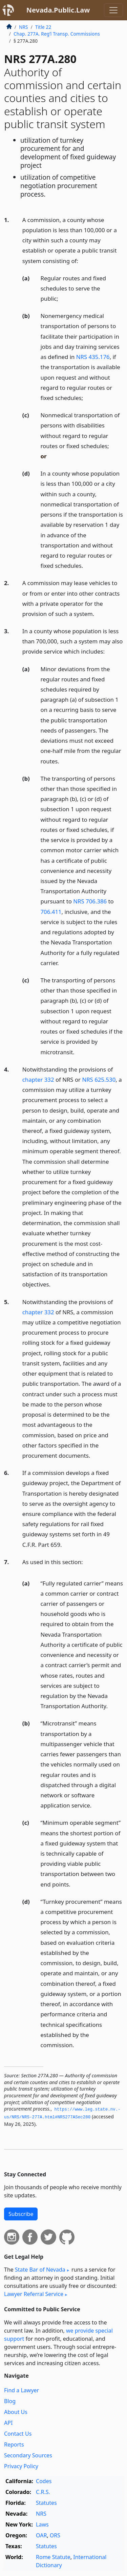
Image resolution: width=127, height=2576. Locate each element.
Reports (14, 2444)
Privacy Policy (21, 2466)
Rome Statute (53, 2557)
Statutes (46, 2503)
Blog (10, 2401)
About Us (15, 2412)
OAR (41, 2535)
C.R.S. (43, 2492)
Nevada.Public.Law (58, 10)
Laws (42, 2524)
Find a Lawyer (21, 2390)
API (8, 2423)
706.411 (51, 912)
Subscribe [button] (20, 2214)
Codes (43, 2481)
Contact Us (17, 2433)
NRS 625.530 (98, 1079)
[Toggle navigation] (113, 10)
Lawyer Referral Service (33, 2294)
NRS (23, 27)
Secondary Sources (28, 2455)
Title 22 (43, 27)
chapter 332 (38, 1079)
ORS (55, 2535)
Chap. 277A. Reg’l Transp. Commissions (57, 34)
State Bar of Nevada (40, 2269)
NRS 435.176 (93, 357)
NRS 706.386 (90, 901)
